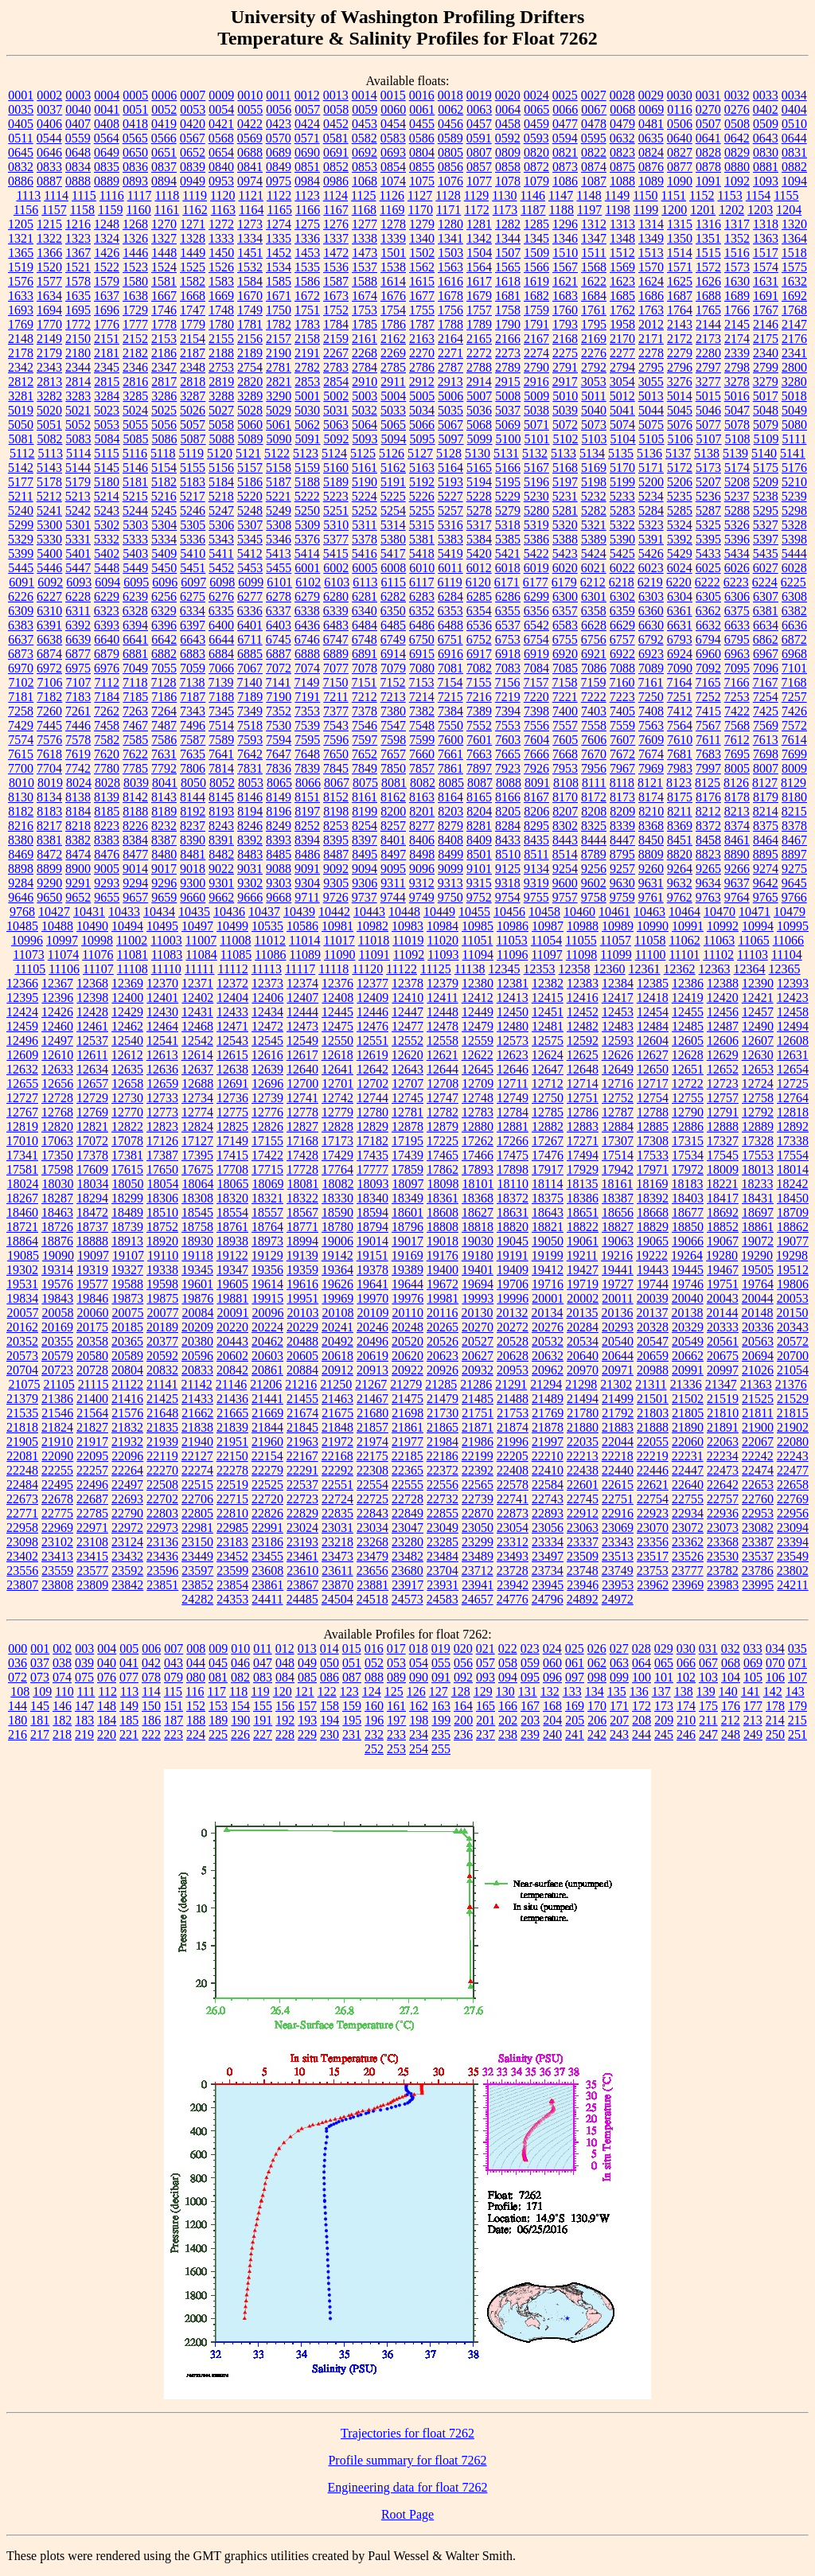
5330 (49, 539)
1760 (565, 310)
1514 (679, 252)
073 (39, 1677)
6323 (106, 611)
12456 (723, 1012)
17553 (758, 1155)
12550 (337, 1040)
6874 (49, 654)
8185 (106, 811)
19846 (92, 1298)
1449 (192, 252)
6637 (20, 639)
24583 (442, 1599)
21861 (407, 1427)
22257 (92, 1470)
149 (128, 1706)
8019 (50, 782)
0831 (794, 152)
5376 (307, 539)
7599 (422, 739)
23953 (618, 1585)
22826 (267, 1513)
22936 (723, 1513)
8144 (192, 797)
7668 (565, 754)
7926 (536, 768)
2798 (737, 367)
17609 (92, 1169)
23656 (372, 1570)
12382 (547, 983)
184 (106, 1720)
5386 (536, 539)
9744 (393, 897)
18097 (408, 1184)
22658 (793, 1484)
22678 (57, 1499)
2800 (794, 367)
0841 (250, 166)
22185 (407, 1456)
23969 (688, 1585)
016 (374, 1648)
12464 (162, 1026)
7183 (78, 696)
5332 (106, 539)
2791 (565, 367)
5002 (336, 396)
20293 (618, 1327)
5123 (305, 453)
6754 (536, 639)
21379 (22, 1398)
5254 (393, 510)
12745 (407, 1098)
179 (797, 1706)
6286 (508, 596)
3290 (278, 396)
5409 (164, 553)
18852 (723, 1226)
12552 (407, 1040)
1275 (307, 224)
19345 (197, 1269)
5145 (106, 467)
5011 (593, 396)
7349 (250, 711)
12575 (547, 1040)
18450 (793, 1198)
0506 (679, 124)
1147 (560, 195)
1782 (278, 324)
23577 (92, 1570)
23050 (477, 1527)
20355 (57, 1341)
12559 (477, 1040)
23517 (653, 1556)
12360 (610, 969)
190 (240, 1720)
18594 (372, 1212)
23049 (442, 1527)
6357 (565, 611)
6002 (336, 568)
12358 (575, 969)
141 (750, 1691)
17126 (162, 1141)
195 (351, 1720)
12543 (232, 1040)
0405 (20, 124)
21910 (57, 1441)
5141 (792, 453)
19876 (197, 1298)
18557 (267, 1212)
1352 (737, 238)
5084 (107, 439)
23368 (723, 1542)
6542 (536, 625)
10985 (477, 926)
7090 (679, 668)
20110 (407, 1312)
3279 (765, 381)
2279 (679, 353)
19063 (618, 1241)
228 (284, 1734)
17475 (512, 1155)
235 (440, 1734)
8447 (622, 840)
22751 (618, 1499)
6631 (679, 625)
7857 (422, 768)
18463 (57, 1212)
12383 (583, 983)
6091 (21, 582)
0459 (536, 124)
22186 (442, 1456)
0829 (737, 152)
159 (351, 1706)
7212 (364, 696)
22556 (442, 1484)
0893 (135, 181)
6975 (78, 668)
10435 (194, 911)
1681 (508, 295)
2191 (307, 353)
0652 (192, 152)
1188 (561, 209)
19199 (547, 1255)
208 (641, 1720)
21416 (127, 1398)
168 (552, 1706)
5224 (364, 496)
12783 (477, 1112)
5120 (219, 453)
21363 (756, 1384)
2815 (106, 381)
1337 (336, 238)
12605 (688, 1040)
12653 (758, 1069)
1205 (20, 224)
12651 (688, 1069)
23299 (477, 1542)
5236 (708, 496)
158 (329, 1706)
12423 (793, 997)
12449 (477, 1012)
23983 (723, 1585)
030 (686, 1648)
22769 (793, 1499)
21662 (197, 1413)
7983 (679, 768)
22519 (232, 1484)
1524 (164, 267)
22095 (92, 1456)
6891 (364, 654)
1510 (565, 252)
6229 (106, 596)
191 (262, 1720)
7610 (679, 739)
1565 (508, 267)
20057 (23, 1312)
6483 (336, 625)
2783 (336, 367)
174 (686, 1706)
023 (530, 1648)
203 (530, 1720)
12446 (372, 1012)
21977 (407, 1441)
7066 (221, 668)
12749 (512, 1098)
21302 (616, 1384)
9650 (49, 897)
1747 (192, 310)
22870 (477, 1513)
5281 (565, 510)
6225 (793, 582)
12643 (407, 1069)
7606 (593, 739)
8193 (221, 811)
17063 (57, 1141)
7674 (651, 754)
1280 (450, 224)
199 (440, 1720)
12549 (302, 1040)
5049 (794, 410)
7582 (106, 739)
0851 (307, 166)
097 (574, 1677)
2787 (450, 367)
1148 (588, 195)
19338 (162, 1269)
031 (708, 1648)
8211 (679, 811)
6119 (449, 582)
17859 (407, 1169)
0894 (164, 181)
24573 (407, 1599)
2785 (393, 367)
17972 (688, 1169)
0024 (536, 95)
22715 (232, 1499)
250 (775, 1734)
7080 (422, 668)
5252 (364, 510)
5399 (20, 553)
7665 (508, 754)
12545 (267, 1040)
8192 (192, 811)
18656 (618, 1212)
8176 (708, 797)
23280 (407, 1542)
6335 (221, 611)
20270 (477, 1327)
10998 (97, 940)
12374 (302, 983)
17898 (512, 1169)
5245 (164, 510)
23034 (372, 1527)
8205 (508, 811)
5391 (651, 539)
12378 (407, 983)
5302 (106, 525)
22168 (337, 1456)
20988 (653, 1370)
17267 (547, 1141)
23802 (793, 1570)
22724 (337, 1499)
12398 (92, 997)
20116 (442, 1312)
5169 (593, 467)
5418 (422, 553)
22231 (688, 1456)
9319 (536, 883)
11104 (786, 954)
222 (151, 1734)
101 (663, 1677)
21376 (791, 1384)
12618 (337, 1055)
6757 (622, 639)
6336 (250, 611)
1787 (422, 324)
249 (752, 1734)
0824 (651, 152)
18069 (268, 1184)
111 (86, 1691)
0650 (135, 152)
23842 (127, 1585)
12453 (618, 1012)
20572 (793, 1341)
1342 (479, 238)
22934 (688, 1513)
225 (218, 1734)
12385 (653, 983)
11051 (477, 940)
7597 (364, 739)
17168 (302, 1141)
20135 (582, 1312)
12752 (618, 1098)
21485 (477, 1398)
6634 (765, 625)
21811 (757, 1413)
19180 (477, 1255)
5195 (508, 482)
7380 (393, 711)
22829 (302, 1513)
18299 (127, 1198)
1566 (536, 267)
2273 (508, 353)
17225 (442, 1141)
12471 (232, 1026)
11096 (512, 954)
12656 (57, 1083)
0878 (708, 166)
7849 (364, 768)
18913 (127, 1241)
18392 (653, 1198)
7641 (221, 754)
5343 (221, 539)
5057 (192, 424)
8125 (707, 782)
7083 (508, 668)
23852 (197, 1585)
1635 (78, 295)
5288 (737, 510)
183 (84, 1720)
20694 (758, 1355)
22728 (407, 1499)
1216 (78, 224)
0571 (307, 138)
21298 (581, 1384)
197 (396, 1720)
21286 (476, 1384)
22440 (618, 1470)
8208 (593, 811)
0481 (651, 124)
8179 (765, 797)
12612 (127, 1055)
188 (195, 1720)
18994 (302, 1241)
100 (641, 1677)
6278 (278, 596)
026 (596, 1648)
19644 (407, 1284)
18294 (92, 1198)
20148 (757, 1312)
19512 (793, 1269)
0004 (106, 95)
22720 (267, 1499)
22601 (583, 1484)
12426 (57, 1012)
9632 (679, 883)
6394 (135, 625)
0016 (422, 95)
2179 (49, 353)
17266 (512, 1141)
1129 (476, 195)
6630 (651, 625)
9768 (22, 911)
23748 (583, 1570)
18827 (618, 1226)
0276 (737, 109)
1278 (393, 224)
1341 (450, 238)
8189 (164, 811)
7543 (336, 725)
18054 (163, 1184)
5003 (364, 396)
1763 (651, 310)
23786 (758, 1570)
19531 (22, 1284)
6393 (106, 625)
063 (619, 1663)
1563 (450, 267)
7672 (622, 754)
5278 (479, 510)
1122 (279, 195)
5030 (307, 410)
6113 (365, 582)
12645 (477, 1069)
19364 (337, 1269)
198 (418, 1720)
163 (440, 1706)
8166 (508, 797)
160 (374, 1706)
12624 (547, 1055)
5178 (49, 482)
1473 (364, 252)
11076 (97, 954)
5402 (106, 553)
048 (284, 1663)
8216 (20, 825)
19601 (197, 1284)
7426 (794, 711)
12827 (302, 1126)
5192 (422, 482)
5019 (20, 410)
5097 (451, 439)
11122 (401, 969)
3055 (651, 381)
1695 (78, 310)
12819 (22, 1126)
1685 (622, 295)
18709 (793, 1212)
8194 (250, 811)
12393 (793, 983)
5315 (422, 525)
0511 (20, 138)
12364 (750, 969)
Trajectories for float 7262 (407, 2433)
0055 (250, 109)
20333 (723, 1327)
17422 (267, 1155)
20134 (547, 1312)
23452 (232, 1556)
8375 (765, 825)
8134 (49, 797)
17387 (162, 1155)
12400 (127, 997)
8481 (192, 854)
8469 (20, 854)
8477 (135, 854)
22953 (758, 1513)
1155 (786, 195)
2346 (135, 367)
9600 (565, 883)
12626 (618, 1055)
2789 (508, 367)
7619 (78, 754)
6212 (593, 582)
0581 (336, 138)
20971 (618, 1370)
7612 (737, 739)
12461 (92, 1026)
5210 (794, 482)
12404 (232, 997)
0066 (565, 109)
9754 (508, 897)
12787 (618, 1112)
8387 (164, 840)
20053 (793, 1298)
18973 (267, 1241)
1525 (192, 267)
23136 (162, 1542)
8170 (565, 797)
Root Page (407, 2514)
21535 (22, 1413)
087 (351, 1677)
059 (530, 1663)
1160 (138, 209)
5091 (308, 439)
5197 (565, 482)
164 (463, 1706)
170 (596, 1706)
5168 (565, 467)
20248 (407, 1327)
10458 (544, 911)
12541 (162, 1040)
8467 (794, 840)
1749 (250, 310)
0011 (278, 95)
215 (797, 1720)
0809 (508, 152)
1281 (479, 224)
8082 (422, 782)
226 (240, 1734)
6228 (78, 596)
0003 (78, 95)
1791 (536, 324)
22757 (723, 1499)
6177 (535, 582)
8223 (106, 825)
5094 (394, 439)
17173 (337, 1141)
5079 (765, 424)
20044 (758, 1298)
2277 (622, 353)
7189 (250, 696)
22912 (583, 1513)
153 (218, 1706)
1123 (306, 195)
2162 (393, 338)
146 (62, 1706)
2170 (622, 338)
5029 (278, 410)
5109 (766, 439)
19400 (442, 1269)
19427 (583, 1269)
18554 (232, 1212)
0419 (164, 124)
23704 (442, 1570)
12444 (302, 1012)
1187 (533, 209)
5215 (135, 496)
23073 (723, 1527)
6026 (737, 568)
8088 (508, 782)
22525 (267, 1484)
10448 (404, 911)
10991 (688, 926)
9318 (508, 883)
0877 (679, 166)
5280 (536, 510)
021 (485, 1648)
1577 (49, 281)
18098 (443, 1184)
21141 (161, 1384)
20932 (477, 1370)
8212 (708, 811)
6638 (49, 639)
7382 (422, 711)
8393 (278, 840)
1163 (223, 209)
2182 (135, 353)
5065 (393, 424)
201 (485, 1720)
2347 (164, 367)
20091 (233, 1312)
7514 (221, 725)
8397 (364, 840)
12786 (583, 1112)
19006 (337, 1241)
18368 (477, 1198)
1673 (336, 295)
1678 (450, 295)
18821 (547, 1226)
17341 (22, 1155)
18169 (652, 1184)
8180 (794, 797)
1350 (679, 238)
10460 (579, 911)
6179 (564, 582)
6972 (49, 668)
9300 (192, 883)
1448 (164, 252)
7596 (336, 739)
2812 (20, 381)
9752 (479, 897)
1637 (106, 295)
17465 (442, 1155)
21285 (441, 1384)
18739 (127, 1226)
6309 (20, 611)
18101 (478, 1184)
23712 (477, 1570)
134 (594, 1691)
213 (752, 1720)
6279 (307, 596)
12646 (512, 1069)
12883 (583, 1126)
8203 (450, 811)
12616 (267, 1055)
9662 (221, 897)
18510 (162, 1212)
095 (530, 1677)
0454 (393, 124)
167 (530, 1706)
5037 (508, 410)
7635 (192, 754)
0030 (679, 95)
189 (218, 1720)
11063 (719, 940)
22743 (547, 1499)
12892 (793, 1126)
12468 (197, 1026)
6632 (708, 625)
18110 (512, 1184)
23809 (92, 1585)
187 (173, 1720)
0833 (49, 166)
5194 (479, 482)
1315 (679, 224)
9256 (593, 868)
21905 (22, 1441)
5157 (250, 467)
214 (775, 1720)
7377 (336, 711)
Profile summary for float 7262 (407, 2460)
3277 (708, 381)
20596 (197, 1355)
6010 (422, 568)
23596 (162, 1570)
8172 (593, 797)
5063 (336, 424)
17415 (232, 1155)
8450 (651, 840)
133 (572, 1691)
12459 (22, 1026)
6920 (565, 654)
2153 (164, 338)
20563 (758, 1341)
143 (795, 1691)
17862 (442, 1169)
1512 (622, 252)
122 (327, 1691)
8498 (422, 854)
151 (173, 1706)
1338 (364, 238)
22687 (92, 1499)
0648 (78, 152)
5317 (479, 525)
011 (262, 1648)
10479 (789, 911)
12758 (758, 1098)
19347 (232, 1269)
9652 (78, 897)
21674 (302, 1413)
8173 (622, 797)
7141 (278, 682)
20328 (653, 1327)
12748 (477, 1098)
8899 (49, 868)
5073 (593, 424)
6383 (20, 625)
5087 (193, 439)
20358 (92, 1341)
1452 (278, 252)
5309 (307, 525)
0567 (192, 138)
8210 (651, 811)
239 (530, 1734)
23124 (127, 1542)
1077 (479, 181)
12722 (688, 1083)
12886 (688, 1126)
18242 (792, 1184)
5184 (221, 482)
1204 (788, 209)
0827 (679, 152)
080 (195, 1677)
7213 (393, 696)
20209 (197, 1327)
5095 (422, 439)
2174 (737, 338)
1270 (164, 224)
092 (463, 1677)
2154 (192, 338)
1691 (765, 295)
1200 (674, 209)
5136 (649, 453)
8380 (20, 840)
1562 (422, 267)
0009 (221, 95)
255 (440, 1749)
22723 (302, 1499)
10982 (372, 926)
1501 (393, 252)
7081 (450, 668)
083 (262, 1677)
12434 (267, 1012)
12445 (337, 1012)
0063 (479, 109)
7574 (20, 739)
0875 (622, 166)
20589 (127, 1355)
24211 (792, 1585)
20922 (407, 1370)
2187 (192, 353)
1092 (737, 181)
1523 (135, 267)
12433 (232, 1012)
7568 (737, 725)
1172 (476, 209)
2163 (422, 338)
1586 (307, 281)
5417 (393, 553)
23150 (197, 1542)
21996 (512, 1441)
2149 (49, 338)
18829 (653, 1226)
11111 (200, 969)
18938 (232, 1241)
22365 (407, 1470)
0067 (593, 109)
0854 (393, 166)
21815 (793, 1413)
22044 (618, 1441)
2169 (593, 338)
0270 (708, 109)
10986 (512, 926)
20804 (127, 1370)
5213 (78, 496)
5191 (393, 482)
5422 (536, 553)
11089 (305, 954)
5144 (78, 467)
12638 (232, 1069)
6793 (679, 639)
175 (708, 1706)
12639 (267, 1069)
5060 (250, 424)
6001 (307, 568)
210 (686, 1720)
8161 (364, 797)
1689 (737, 295)
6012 (479, 568)
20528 (512, 1341)
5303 (135, 525)
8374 (737, 825)
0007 (192, 95)
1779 (192, 324)
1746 (164, 310)
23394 (793, 1542)
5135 (621, 453)
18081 (303, 1184)
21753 (512, 1413)
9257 (622, 868)
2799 (765, 367)
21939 (162, 1441)
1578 (78, 281)
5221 (278, 496)
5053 (106, 424)
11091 (373, 954)
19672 (442, 1284)
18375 (547, 1198)
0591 (479, 138)
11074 (63, 954)
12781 (407, 1112)
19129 (267, 1255)
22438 (583, 1470)
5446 (49, 568)
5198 (593, 482)
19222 (652, 1255)
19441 (618, 1269)
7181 (20, 696)
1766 (737, 310)
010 (240, 1648)
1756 (450, 310)
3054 (622, 381)
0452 (336, 124)
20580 (92, 1355)
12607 (758, 1040)
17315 (688, 1141)
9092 (336, 868)
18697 (758, 1212)
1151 (673, 195)
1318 (765, 224)
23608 (267, 1570)
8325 (593, 825)
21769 (547, 1413)
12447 (407, 1012)
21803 (653, 1413)
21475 (407, 1398)
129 (483, 1691)
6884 (221, 654)
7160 (621, 682)
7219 (508, 696)
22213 (583, 1456)
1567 (565, 267)
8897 (794, 854)
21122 (127, 1384)
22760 (758, 1499)
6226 (20, 596)
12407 (302, 997)
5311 (364, 525)
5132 (535, 453)
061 (574, 1663)
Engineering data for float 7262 (408, 2487)
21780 (583, 1413)
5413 (278, 553)
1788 (450, 324)
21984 (442, 1441)
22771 (22, 1513)
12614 (197, 1055)
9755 (536, 897)
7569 (765, 725)
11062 (684, 940)
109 (42, 1691)
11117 (300, 969)
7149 (306, 682)
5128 (449, 453)
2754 (250, 367)
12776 (267, 1112)
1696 (106, 310)
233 (396, 1734)
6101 (279, 582)
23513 (618, 1556)
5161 (364, 467)
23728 (512, 1570)
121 (304, 1691)
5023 (106, 410)
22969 (57, 1527)
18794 (372, 1226)
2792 (593, 367)
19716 (547, 1284)
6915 (422, 654)
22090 (57, 1456)
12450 (512, 1012)
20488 (302, 1341)
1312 (593, 224)
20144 (722, 1312)
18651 (583, 1212)
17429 (337, 1155)
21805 (688, 1413)
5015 (708, 396)
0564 (106, 138)
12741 (302, 1098)
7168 (793, 682)
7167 (765, 682)
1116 (111, 195)
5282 (593, 510)
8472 (49, 854)
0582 (364, 138)
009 (218, 1648)
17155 (267, 1141)
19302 (22, 1269)
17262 (477, 1141)
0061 (422, 109)
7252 (708, 696)
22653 (758, 1484)
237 (485, 1734)
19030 (477, 1241)
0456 (450, 124)
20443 (232, 1341)
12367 (57, 983)
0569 (250, 138)
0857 (479, 166)
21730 (442, 1413)
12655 (22, 1083)
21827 (92, 1427)
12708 (442, 1083)
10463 (649, 911)
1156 (26, 209)
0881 (765, 166)
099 (619, 1677)
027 (619, 1648)
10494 (127, 926)
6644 (221, 639)
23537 (758, 1556)
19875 (162, 1298)
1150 (645, 195)
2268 (364, 353)
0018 (450, 95)
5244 (135, 510)
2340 (765, 353)
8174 (651, 797)
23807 (22, 1585)
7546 (364, 725)
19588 (127, 1284)
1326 (135, 238)
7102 (21, 682)
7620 (106, 754)
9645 (794, 883)
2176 (794, 338)
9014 (135, 868)
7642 (250, 754)
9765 (765, 897)
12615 (232, 1055)
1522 (106, 267)
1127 (420, 195)
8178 (737, 797)
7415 (708, 711)
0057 (307, 109)
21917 (92, 1441)
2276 (593, 353)
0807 (479, 152)
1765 (708, 310)
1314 (651, 224)
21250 (336, 1384)
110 (64, 1691)
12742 (337, 1098)
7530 (278, 725)
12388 (723, 983)
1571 (679, 267)
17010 (22, 1141)
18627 (477, 1212)
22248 (22, 1470)
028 (641, 1648)
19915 (267, 1298)
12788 (653, 1112)
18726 (57, 1226)
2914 (479, 381)
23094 (793, 1527)
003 (84, 1648)
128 (460, 1691)
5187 (278, 482)
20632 (547, 1355)
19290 (757, 1255)
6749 (393, 639)
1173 (505, 209)
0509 (765, 124)
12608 (793, 1040)
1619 (536, 281)
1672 (307, 295)
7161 (650, 682)
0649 (106, 152)
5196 (536, 482)
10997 (62, 940)
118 (238, 1691)
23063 (583, 1527)
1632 (794, 281)
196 (374, 1720)
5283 (622, 510)
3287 (192, 396)
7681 (679, 754)
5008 (508, 396)
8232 (164, 825)
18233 (757, 1184)
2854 (336, 381)
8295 (536, 825)
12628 (688, 1055)
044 (195, 1663)
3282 (49, 396)
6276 (221, 596)
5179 (78, 482)
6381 (765, 611)
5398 (794, 539)
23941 (477, 1585)
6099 (250, 582)
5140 (764, 453)
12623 (512, 1055)
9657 (135, 897)
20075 (128, 1312)
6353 (450, 611)
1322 (49, 238)
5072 (565, 424)
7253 (737, 696)
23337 (583, 1542)
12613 (162, 1055)
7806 (192, 768)
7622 (135, 754)
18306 (162, 1198)
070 (775, 1663)
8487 (336, 854)
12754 (653, 1098)
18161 (617, 1184)
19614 (267, 1284)
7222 (593, 696)
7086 (593, 668)
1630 (737, 281)
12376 (337, 983)
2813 (49, 381)
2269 (393, 353)
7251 (679, 696)
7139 (220, 682)
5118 (162, 453)
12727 (22, 1098)
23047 (407, 1527)
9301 (221, 883)
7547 (393, 725)
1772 (78, 324)
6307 (765, 596)
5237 (737, 496)
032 (730, 1648)
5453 (250, 568)
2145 (737, 324)
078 (151, 1677)
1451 (250, 252)
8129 (793, 782)
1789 (479, 324)
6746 (307, 639)
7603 (508, 739)
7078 (364, 668)
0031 (708, 95)
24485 (302, 1599)
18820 (512, 1226)
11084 (200, 954)
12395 (22, 997)
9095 (393, 868)
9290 (49, 883)
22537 (302, 1484)
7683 (708, 754)
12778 (302, 1112)
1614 (393, 281)
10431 (89, 911)
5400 (49, 553)
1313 (622, 224)
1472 (336, 252)
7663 (479, 754)
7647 (278, 754)
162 (418, 1706)
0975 (278, 181)
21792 (618, 1413)
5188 (307, 482)
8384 (135, 840)
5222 (307, 496)
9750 (450, 897)
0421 (221, 124)
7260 (49, 711)
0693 (393, 152)
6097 (193, 582)
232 (374, 1734)
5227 (450, 496)
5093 (365, 439)
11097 (546, 954)
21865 (442, 1427)
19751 (723, 1284)
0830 (765, 152)
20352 (22, 1341)
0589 (450, 138)
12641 (337, 1069)
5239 (794, 496)
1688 (708, 295)
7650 (336, 754)
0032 (737, 95)
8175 (679, 797)
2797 (708, 367)
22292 (337, 1470)
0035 (20, 109)
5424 (593, 553)
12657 (92, 1083)
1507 (508, 252)
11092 (408, 954)
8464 (765, 840)
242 (596, 1734)
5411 (221, 553)
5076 (679, 424)
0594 (565, 138)
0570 (278, 138)
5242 (78, 510)
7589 (221, 739)
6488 (450, 625)
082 (240, 1677)
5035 (450, 410)
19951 (302, 1298)
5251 (336, 510)
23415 (92, 1556)
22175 (372, 1456)
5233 (622, 496)
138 (683, 1691)
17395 (197, 1155)
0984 (307, 181)
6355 (508, 611)
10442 (334, 911)
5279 (508, 510)
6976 (106, 668)
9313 (450, 883)
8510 (508, 854)
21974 (372, 1441)
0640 (679, 138)
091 (440, 1677)
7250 (651, 696)
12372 (232, 983)
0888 (78, 181)
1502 (422, 252)
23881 (372, 1585)
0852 (336, 166)
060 (552, 1663)
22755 (688, 1499)
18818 (477, 1226)
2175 (765, 338)
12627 (653, 1055)
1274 (278, 224)
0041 (106, 109)
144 (17, 1706)
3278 (737, 381)
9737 (364, 897)
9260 (651, 868)
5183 (192, 482)
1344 (508, 238)
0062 (450, 109)
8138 (78, 797)
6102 (308, 582)
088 (374, 1677)
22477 (793, 1470)
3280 (794, 381)
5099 (480, 439)
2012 (651, 324)
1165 (279, 209)
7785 (135, 768)
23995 (758, 1585)
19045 (512, 1241)
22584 (547, 1484)
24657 (477, 1599)
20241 (337, 1327)
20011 (617, 1298)
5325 (708, 525)
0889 (106, 181)
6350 (393, 611)
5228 (479, 496)
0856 (450, 166)
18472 (92, 1212)
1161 (166, 209)
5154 (164, 467)
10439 (299, 911)
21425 (162, 1398)
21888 (653, 1427)
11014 (304, 940)
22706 (197, 1499)
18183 (687, 1184)
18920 (162, 1241)
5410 (192, 553)
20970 (583, 1370)
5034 (422, 410)
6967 (765, 654)
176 (730, 1706)
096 (552, 1677)
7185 (135, 696)
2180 (78, 353)
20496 (372, 1341)
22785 (92, 1513)
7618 (49, 754)
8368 (651, 825)
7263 (135, 711)
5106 (680, 439)
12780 (372, 1112)
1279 (422, 224)
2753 (221, 367)
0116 (679, 109)
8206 (536, 811)
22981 (197, 1527)
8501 (479, 854)
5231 (565, 496)
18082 (338, 1184)
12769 (92, 1112)
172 (641, 1706)
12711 (512, 1083)
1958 (622, 324)
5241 (49, 510)
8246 (250, 825)
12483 (618, 1026)
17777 (372, 1169)
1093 (765, 181)
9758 (593, 897)
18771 (302, 1226)
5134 (592, 453)
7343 (192, 711)
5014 (679, 396)
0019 (479, 95)
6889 (336, 654)
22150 (232, 1456)
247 (708, 1734)
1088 (622, 181)
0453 (364, 124)
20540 (618, 1341)
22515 (197, 1484)
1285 (536, 224)
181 (39, 1720)
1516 (737, 252)
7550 (450, 725)
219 (84, 1734)
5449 (135, 568)
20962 (547, 1370)
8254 (364, 825)
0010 (250, 95)
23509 (583, 1556)
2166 (508, 338)
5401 (78, 553)
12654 (793, 1069)
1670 (250, 295)
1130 (504, 195)
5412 (250, 553)
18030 (58, 1184)
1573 (737, 267)
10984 (442, 926)
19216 (617, 1255)
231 (351, 1734)
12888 (723, 1126)
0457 (479, 124)
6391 (49, 625)
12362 (680, 969)
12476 (372, 1026)
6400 (221, 625)
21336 (686, 1384)
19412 (547, 1269)
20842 (232, 1370)
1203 (760, 209)
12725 (793, 1083)
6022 (622, 568)
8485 (278, 854)
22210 (547, 1456)
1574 (765, 267)
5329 (20, 539)
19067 (723, 1241)
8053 (250, 782)
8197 (307, 811)
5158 (278, 467)
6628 (593, 625)
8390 (192, 840)
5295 (765, 510)
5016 (737, 396)
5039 (565, 410)
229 (307, 1734)
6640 (106, 639)
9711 (306, 897)
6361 (679, 611)
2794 (622, 367)
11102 (718, 954)
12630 (758, 1055)
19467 (723, 1269)
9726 (336, 897)
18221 (722, 1184)
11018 (373, 940)
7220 (536, 696)
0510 (794, 124)
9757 (565, 897)
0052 (164, 109)
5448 (106, 568)
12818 (793, 1112)
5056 (164, 424)
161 (396, 1706)
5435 (765, 553)
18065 (233, 1184)
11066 (788, 940)
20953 (512, 1370)
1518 (794, 252)
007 (173, 1648)
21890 (688, 1427)
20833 (197, 1370)
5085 (136, 439)
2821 (278, 381)
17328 (758, 1141)
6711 (249, 639)
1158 (82, 209)
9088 (278, 868)
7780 (106, 768)
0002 (49, 95)
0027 (593, 95)
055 (440, 1663)
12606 (723, 1040)
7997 (708, 768)
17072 (92, 1141)
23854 (232, 1585)
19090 (58, 1255)
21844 (267, 1427)
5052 (78, 424)
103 (708, 1677)
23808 (57, 1585)
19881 (232, 1298)
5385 (508, 539)
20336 (758, 1327)
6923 (651, 654)
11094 (477, 954)
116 (194, 1691)
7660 (422, 754)
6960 (708, 654)
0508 (737, 124)
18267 (22, 1198)
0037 (49, 109)
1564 (479, 267)
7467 (135, 725)
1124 (335, 195)
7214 (422, 696)
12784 (512, 1112)
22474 (758, 1470)
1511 (593, 252)
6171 (507, 582)
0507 (708, 124)
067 (708, 1663)
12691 (232, 1083)
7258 (20, 711)
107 (797, 1677)
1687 (679, 295)
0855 (422, 166)
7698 (765, 754)
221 (128, 1734)
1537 (364, 267)
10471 (754, 911)
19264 (687, 1255)
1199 (646, 209)
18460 (22, 1212)
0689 (278, 152)
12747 (442, 1098)
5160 (336, 467)
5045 (679, 410)
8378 (794, 825)
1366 (49, 252)
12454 (653, 1012)
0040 (78, 109)
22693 (127, 1499)
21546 (57, 1413)
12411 (442, 997)
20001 (547, 1298)
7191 (307, 696)
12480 (512, 1026)
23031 (337, 1527)
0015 (393, 95)
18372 (512, 1198)
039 (84, 1663)
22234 (723, 1456)
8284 (508, 825)
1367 (78, 252)
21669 (267, 1413)
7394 (508, 711)
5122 (277, 453)
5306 (221, 525)
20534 (583, 1341)
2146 (765, 324)
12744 (372, 1098)
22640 (688, 1484)
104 (730, 1677)
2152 (135, 338)
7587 (192, 739)
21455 (302, 1398)
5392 (679, 539)
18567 (302, 1212)
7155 (478, 682)
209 (663, 1720)
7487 (164, 725)
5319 (536, 525)
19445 (688, 1269)
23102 (57, 1542)
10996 (27, 940)
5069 (508, 424)
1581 (164, 281)
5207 (708, 482)
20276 (547, 1327)
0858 (508, 166)
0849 (278, 166)
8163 (422, 797)
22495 (57, 1484)
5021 (78, 410)
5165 (479, 467)
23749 (618, 1570)
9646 (20, 897)
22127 (197, 1456)
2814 (78, 381)
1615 (422, 281)
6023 (651, 568)
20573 (22, 1355)
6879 (106, 654)
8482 (221, 854)
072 (17, 1677)
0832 (20, 166)
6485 (393, 625)
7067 (250, 668)
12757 (723, 1098)
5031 (336, 410)
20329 (688, 1327)
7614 (794, 739)
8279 (450, 825)
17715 (267, 1169)
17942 (618, 1169)
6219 (650, 582)
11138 (469, 969)
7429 (20, 725)
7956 (593, 768)
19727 (618, 1284)
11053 (511, 940)
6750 (422, 639)
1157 (53, 209)
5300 (49, 525)
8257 (393, 825)
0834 (78, 166)
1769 (20, 324)
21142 (196, 1384)
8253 (336, 825)
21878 (547, 1427)
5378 (364, 539)
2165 (479, 338)
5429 (679, 553)
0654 (221, 152)
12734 (197, 1098)
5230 (536, 496)
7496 (192, 725)
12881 (512, 1126)
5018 (794, 396)
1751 (307, 310)
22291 (302, 1470)
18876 (57, 1241)
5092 (336, 439)
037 (39, 1663)
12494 (793, 1026)
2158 (307, 338)
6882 (164, 654)
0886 (20, 181)
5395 (708, 539)
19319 (92, 1269)
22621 (653, 1484)
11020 (442, 940)
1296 (565, 224)
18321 (267, 1198)
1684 (593, 295)
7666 (536, 754)
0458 (508, 124)
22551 (337, 1484)
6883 (192, 654)
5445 (20, 568)
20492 (337, 1341)
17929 (583, 1169)
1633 (20, 295)
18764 (267, 1226)
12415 (547, 997)
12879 (442, 1126)
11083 (166, 954)
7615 (20, 754)
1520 (49, 267)
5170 (622, 467)
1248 (106, 224)
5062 (307, 424)
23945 (547, 1585)
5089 (250, 439)
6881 (135, 654)
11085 (236, 954)
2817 (164, 381)
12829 (372, 1126)
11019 (407, 940)
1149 (617, 195)
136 (639, 1691)
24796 (547, 1599)
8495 (364, 854)
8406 (422, 840)
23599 (232, 1570)
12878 (407, 1126)
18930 (197, 1241)
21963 (302, 1441)
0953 (221, 181)
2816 (135, 381)
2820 (250, 381)
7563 (651, 725)
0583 (393, 138)
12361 (645, 969)
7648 (307, 754)
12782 (442, 1112)
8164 (450, 797)
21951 (232, 1441)
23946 (583, 1585)
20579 (57, 1355)
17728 (302, 1169)
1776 (106, 324)
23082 (758, 1527)
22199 (477, 1456)
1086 (565, 181)
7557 (565, 725)
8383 (106, 840)
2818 (192, 381)
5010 (565, 396)
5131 (506, 453)
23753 (653, 1570)
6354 (479, 611)
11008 (235, 940)
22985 (232, 1527)
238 (507, 1734)
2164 (450, 338)
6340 (364, 611)
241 (574, 1734)
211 (708, 1720)
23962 (653, 1585)
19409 (512, 1269)
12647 (547, 1069)
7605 (565, 739)
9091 (307, 868)
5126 (391, 453)
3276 (679, 381)
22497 (127, 1484)
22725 (372, 1499)
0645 (20, 152)
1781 (250, 324)
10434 (159, 911)
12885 (653, 1126)
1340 (422, 238)
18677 (688, 1212)
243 (619, 1734)
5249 (278, 510)
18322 (302, 1198)
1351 (708, 238)
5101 (537, 439)
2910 (364, 381)
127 (438, 1691)
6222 (707, 582)
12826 (267, 1126)
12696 (267, 1083)
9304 (307, 883)
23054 (512, 1527)
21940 (197, 1441)
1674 (364, 295)
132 (550, 1691)
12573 (512, 1040)
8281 (479, 825)
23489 (477, 1556)
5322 (622, 525)
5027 (221, 410)
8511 (536, 854)
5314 (393, 525)
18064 (198, 1184)
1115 (84, 195)
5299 (20, 525)
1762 (622, 310)
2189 (250, 353)
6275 (192, 596)
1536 (336, 267)
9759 (622, 897)
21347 (721, 1384)
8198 (336, 811)
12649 (618, 1069)
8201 (422, 811)
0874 (593, 166)
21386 (57, 1398)
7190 (278, 696)
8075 (365, 782)
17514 (618, 1155)
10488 (57, 926)
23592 (127, 1570)
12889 (758, 1126)
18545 (197, 1212)
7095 (737, 668)
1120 (222, 195)
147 (84, 1706)
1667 (164, 295)
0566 (164, 138)
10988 (583, 926)
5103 (594, 439)
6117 (421, 582)
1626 (708, 281)
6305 (708, 596)
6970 (20, 668)
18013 (758, 1169)
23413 (57, 1556)
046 (240, 1663)
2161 (364, 338)
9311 (392, 883)
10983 (407, 926)
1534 (278, 267)
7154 (449, 682)
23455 (267, 1556)
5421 (508, 553)
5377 (336, 539)
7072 (278, 668)
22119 (161, 1456)
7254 (765, 696)
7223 (622, 696)
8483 (250, 854)
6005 (364, 568)
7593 (250, 739)
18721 (22, 1226)
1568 (593, 267)
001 (39, 1648)
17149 (232, 1141)
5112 (22, 453)
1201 (703, 209)
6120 (478, 582)
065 (663, 1663)
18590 (337, 1212)
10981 (337, 926)
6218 (621, 582)
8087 (480, 782)
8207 (565, 811)
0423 (278, 124)
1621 (565, 281)
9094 (364, 868)
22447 (688, 1470)
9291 (78, 883)
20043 (723, 1298)
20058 (58, 1312)
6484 (364, 625)
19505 (758, 1269)
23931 (442, 1585)
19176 (442, 1255)
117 (217, 1691)
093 (485, 1677)
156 (284, 1706)
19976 (407, 1298)
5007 (479, 396)
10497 (197, 926)
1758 (508, 310)
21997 (547, 1441)
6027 (765, 568)
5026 (192, 410)
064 (641, 1663)
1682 (536, 295)
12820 (57, 1126)
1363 (765, 238)
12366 (22, 983)
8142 (135, 797)
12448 (442, 1012)
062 (596, 1663)
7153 (421, 682)
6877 (78, 654)
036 (17, 1663)
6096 (164, 582)
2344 (78, 367)
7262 (106, 711)
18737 (92, 1226)
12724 (758, 1083)
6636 (794, 625)
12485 (688, 1026)
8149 (278, 797)
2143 (679, 324)
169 (574, 1706)
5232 (593, 496)
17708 (232, 1169)
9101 (479, 868)
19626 (337, 1284)
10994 (758, 926)
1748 (221, 310)
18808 (442, 1226)
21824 (57, 1427)
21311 (650, 1384)
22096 (127, 1456)
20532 (547, 1341)
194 (329, 1720)
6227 (49, 596)
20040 (688, 1298)
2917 (565, 381)
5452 (221, 568)
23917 (407, 1585)
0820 (536, 152)
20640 (583, 1355)
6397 (192, 625)
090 (418, 1677)
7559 (622, 725)
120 (282, 1691)
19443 (653, 1269)
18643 (547, 1212)
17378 (92, 1155)
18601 (407, 1212)
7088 (622, 668)
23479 (372, 1556)
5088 (222, 439)
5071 (536, 424)
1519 (20, 267)
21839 (232, 1427)
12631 (793, 1055)
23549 (793, 1556)
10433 (124, 911)
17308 (653, 1141)
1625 (679, 281)
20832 (162, 1370)
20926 (442, 1370)
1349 (651, 238)
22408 (512, 1470)
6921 (593, 654)
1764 (679, 310)
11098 (581, 954)
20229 (302, 1327)
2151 (106, 338)
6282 (393, 596)
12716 (618, 1083)
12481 (547, 1026)
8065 (279, 782)
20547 (653, 1341)
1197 (589, 209)
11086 (270, 954)
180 (17, 1720)
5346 (278, 539)
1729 (135, 310)
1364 (794, 238)
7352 (278, 711)
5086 (164, 439)
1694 (49, 310)
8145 (221, 797)
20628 (512, 1355)
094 (507, 1677)
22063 (723, 1441)
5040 (593, 410)
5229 (508, 496)
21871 (477, 1427)
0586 (422, 138)
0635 (651, 138)
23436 (162, 1556)
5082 (50, 439)
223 (173, 1734)
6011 (450, 568)
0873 (565, 166)
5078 (737, 424)
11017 (338, 940)
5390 (622, 539)
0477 (565, 124)
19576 (57, 1284)
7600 (450, 739)
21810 (723, 1413)
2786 (422, 367)
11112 (232, 969)
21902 (793, 1427)
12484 (653, 1026)
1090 (679, 181)
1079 (536, 181)
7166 (736, 682)
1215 (49, 224)
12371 (197, 983)
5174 (737, 467)
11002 (131, 940)
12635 (127, 1069)
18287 (57, 1198)
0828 (708, 152)
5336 (192, 539)
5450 (164, 568)
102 (686, 1677)
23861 (267, 1585)
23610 (302, 1570)
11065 (753, 940)
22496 (92, 1484)
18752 (162, 1226)
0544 (49, 138)
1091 (708, 181)
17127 (197, 1141)
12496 (22, 1040)
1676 (393, 295)
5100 (508, 439)
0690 (307, 152)
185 (128, 1720)
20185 (127, 1327)
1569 (622, 267)
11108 (132, 969)
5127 (420, 453)
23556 (22, 1570)
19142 (337, 1255)
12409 (372, 997)
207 (619, 1720)
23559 (57, 1570)
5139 (735, 453)
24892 (583, 1599)
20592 (162, 1355)
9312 (422, 883)
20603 (267, 1355)
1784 (336, 324)
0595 (593, 138)
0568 (221, 138)
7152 (392, 682)
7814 (221, 768)
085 (307, 1677)
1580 (135, 281)
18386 (583, 1198)
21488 (512, 1398)
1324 (106, 238)
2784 (364, 367)
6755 (565, 639)
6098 (222, 582)
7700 (20, 768)
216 (17, 1734)
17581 (22, 1169)
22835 (337, 1513)
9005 (106, 868)
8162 (393, 797)
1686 (651, 295)
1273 (250, 224)
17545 (723, 1155)
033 (752, 1648)
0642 (737, 138)
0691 (336, 152)
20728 (92, 1370)
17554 (793, 1155)
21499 (618, 1398)
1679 (479, 295)
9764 (737, 897)
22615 (618, 1484)
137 (661, 1691)
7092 (708, 668)
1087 (593, 181)
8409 (479, 840)
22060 (688, 1441)
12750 (547, 1098)
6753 (508, 639)
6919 (536, 654)
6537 (508, 625)
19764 (758, 1284)
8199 (364, 811)
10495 (162, 926)
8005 (737, 768)
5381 (422, 539)
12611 (91, 1055)
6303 (651, 596)
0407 (78, 124)
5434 (737, 553)
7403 (593, 711)
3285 (135, 396)
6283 (422, 596)
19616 (302, 1284)
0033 (765, 95)
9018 (192, 868)
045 (218, 1663)
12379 (442, 983)
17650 (162, 1169)
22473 (723, 1470)
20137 (652, 1312)
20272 (512, 1327)
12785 (547, 1112)
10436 (229, 911)
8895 (765, 854)
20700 (793, 1355)
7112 (107, 682)
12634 (92, 1069)
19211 (582, 1255)
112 (107, 1691)
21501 (653, 1398)
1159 (110, 209)
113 (129, 1691)
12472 (267, 1026)
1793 (565, 324)
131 (527, 1691)
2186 (164, 353)
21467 (372, 1398)
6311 (77, 611)
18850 (688, 1226)
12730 (127, 1098)
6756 (593, 639)
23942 (512, 1585)
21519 (723, 1398)
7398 (536, 711)
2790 (536, 367)
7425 (765, 711)
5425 (622, 553)
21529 (793, 1398)
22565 (477, 1484)
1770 (49, 324)
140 (728, 1691)
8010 (21, 782)
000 (17, 1648)
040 (106, 1663)
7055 (164, 668)
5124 (334, 453)
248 (730, 1734)
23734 (547, 1570)
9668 (278, 897)
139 (706, 1691)
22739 (477, 1499)
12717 (653, 1083)
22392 (477, 1470)
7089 (651, 668)
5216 (164, 496)
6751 (450, 639)
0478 (593, 124)
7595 (307, 739)
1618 (508, 281)
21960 (267, 1441)
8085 (451, 782)
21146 (231, 1384)
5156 (221, 467)
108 (19, 1691)
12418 (653, 997)
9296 (164, 883)
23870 (337, 1585)
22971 (92, 1527)
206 (596, 1720)
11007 (200, 940)
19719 (583, 1284)
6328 (135, 611)
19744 (653, 1284)
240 (552, 1734)
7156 (507, 682)
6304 (679, 596)
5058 (221, 424)
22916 (618, 1513)
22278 (232, 1470)
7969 (651, 768)
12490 (758, 1026)
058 (507, 1663)
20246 (372, 1327)
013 (307, 1648)
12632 (22, 1069)
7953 (565, 768)
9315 (479, 883)
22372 (442, 1470)
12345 (505, 969)
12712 (547, 1083)
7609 (651, 739)
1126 (392, 195)
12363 (715, 969)
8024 (79, 782)
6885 (250, 654)
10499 (232, 926)
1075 (422, 181)
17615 (127, 1169)
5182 (164, 482)
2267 (336, 353)
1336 (307, 238)
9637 (737, 883)
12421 (758, 997)
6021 (593, 568)
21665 (232, 1413)
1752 (336, 310)
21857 (372, 1427)
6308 (794, 596)
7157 (535, 682)
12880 (477, 1126)
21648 (162, 1413)
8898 (20, 868)
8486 (307, 854)
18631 (512, 1212)
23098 (22, 1542)
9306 (364, 883)
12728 (57, 1098)
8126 (736, 782)
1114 (56, 195)
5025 (164, 410)
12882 (547, 1126)
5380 (393, 539)
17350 (57, 1155)
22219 (653, 1456)
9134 (536, 868)
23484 (442, 1556)
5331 (78, 539)
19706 (512, 1284)
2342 (20, 367)
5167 (536, 467)
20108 (338, 1312)
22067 (758, 1441)
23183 (232, 1542)
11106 (64, 969)
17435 (372, 1155)
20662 (688, 1355)
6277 (250, 596)
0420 (192, 124)
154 (240, 1706)
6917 (479, 654)
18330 (337, 1198)
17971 (653, 1169)
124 (371, 1691)
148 (106, 1706)
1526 (221, 267)
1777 (135, 324)
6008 (393, 568)
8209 (622, 811)
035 (797, 1648)
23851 (162, 1585)
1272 (221, 224)
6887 (278, 654)
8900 (78, 868)
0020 (508, 95)
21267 (371, 1384)
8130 (20, 797)
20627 (477, 1355)
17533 (653, 1155)
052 (374, 1663)
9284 (20, 883)
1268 (135, 224)
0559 (78, 138)
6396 (164, 625)
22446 (653, 1470)
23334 (547, 1542)
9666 (250, 897)
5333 (135, 539)
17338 (793, 1141)
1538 (393, 267)
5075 (651, 424)
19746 (688, 1284)
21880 (583, 1427)
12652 (723, 1069)
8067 (336, 782)
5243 (106, 510)
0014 (364, 95)
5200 (651, 482)
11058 (649, 940)
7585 (135, 739)
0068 (622, 109)
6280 (336, 596)
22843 (372, 1513)
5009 (536, 396)
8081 (394, 782)
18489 (127, 1212)
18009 (723, 1169)
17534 (688, 1155)
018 (418, 1648)
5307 (250, 525)
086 (329, 1677)
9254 (565, 868)
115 (173, 1691)
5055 (135, 424)
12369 (127, 983)
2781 (278, 367)
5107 (709, 439)
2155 (221, 338)
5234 (651, 496)
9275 (794, 868)
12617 (302, 1055)
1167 (335, 209)
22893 (547, 1513)
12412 (477, 997)
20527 (477, 1341)
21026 (758, 1370)
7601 (479, 739)
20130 (477, 1312)
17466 (477, 1155)
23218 (337, 1542)
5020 (49, 410)
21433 (197, 1398)
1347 (593, 238)
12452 (583, 1012)
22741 (512, 1499)
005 (128, 1648)
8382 (78, 840)
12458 (793, 1012)
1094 (794, 181)
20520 (407, 1341)
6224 (765, 582)
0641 (708, 138)
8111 (594, 782)
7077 (336, 668)
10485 (22, 926)
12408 (337, 997)
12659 (162, 1083)
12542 (197, 1040)
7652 (364, 754)
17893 (477, 1169)
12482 (583, 1026)
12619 (372, 1055)
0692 (364, 152)
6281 (364, 596)
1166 (307, 209)
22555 (407, 1484)
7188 (221, 696)
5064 (364, 424)
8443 (565, 840)
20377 (162, 1341)
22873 (512, 1513)
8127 (765, 782)
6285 (479, 596)
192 (284, 1720)
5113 (49, 453)
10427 (54, 911)
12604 (653, 1040)
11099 (615, 954)
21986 (477, 1441)
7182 (49, 696)
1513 (651, 252)
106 (775, 1677)
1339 (393, 238)
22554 (372, 1484)
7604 (536, 739)
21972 (337, 1441)
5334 (164, 539)
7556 (536, 725)
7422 (737, 711)
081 (218, 1677)
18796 (407, 1226)
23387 (758, 1542)
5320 (565, 525)
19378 (372, 1269)
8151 (307, 797)
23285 (442, 1542)
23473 (337, 1556)
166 (507, 1706)
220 (106, 1734)
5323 (651, 525)
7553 (508, 725)
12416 (583, 997)
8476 (106, 854)
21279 (406, 1384)
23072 (688, 1527)
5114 (78, 453)
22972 (127, 1527)
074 (62, 1677)
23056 (547, 1527)
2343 (49, 367)
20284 (583, 1327)
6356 (536, 611)
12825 (232, 1126)
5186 (250, 482)
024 (552, 1648)
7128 (163, 682)
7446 (78, 725)
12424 (22, 1012)
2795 (651, 367)
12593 (618, 1040)
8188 (135, 811)
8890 (737, 854)
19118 (197, 1255)
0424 (307, 124)
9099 (450, 868)
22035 (583, 1441)
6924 (679, 654)
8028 (107, 782)
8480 (164, 854)
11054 (546, 940)
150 (151, 1706)
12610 (57, 1055)
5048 (765, 410)
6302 (622, 596)
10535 (267, 926)
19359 (302, 1269)
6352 (422, 611)
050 (329, 1663)
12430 (162, 1012)
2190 (278, 353)
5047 (737, 410)
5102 (566, 439)
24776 (512, 1599)
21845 (302, 1427)
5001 (307, 396)
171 (619, 1706)
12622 (477, 1055)
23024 (302, 1527)
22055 (653, 1441)
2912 (422, 381)
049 (307, 1663)
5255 (422, 510)
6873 (20, 654)
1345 (536, 238)
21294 (546, 1384)
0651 (164, 152)
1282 (508, 224)
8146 (250, 797)
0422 (250, 124)
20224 (267, 1327)
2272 (479, 353)
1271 (192, 224)
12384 (618, 983)
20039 (653, 1298)
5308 (278, 525)
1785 (364, 324)
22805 (197, 1513)
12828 (337, 1126)
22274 (197, 1470)
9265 (708, 868)
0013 (336, 95)
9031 (250, 868)
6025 (708, 568)
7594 (278, 739)
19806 (793, 1284)
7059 (192, 668)
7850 (393, 768)
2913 (450, 381)
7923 (508, 768)
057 (485, 1663)
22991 (267, 1527)
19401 (477, 1269)
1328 (192, 238)
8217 (49, 825)
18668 (653, 1212)
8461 (737, 840)
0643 (765, 138)
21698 (407, 1413)
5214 (106, 496)
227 (262, 1734)
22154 (267, 1456)
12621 (442, 1055)
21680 (372, 1413)
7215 (450, 696)
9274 (765, 868)
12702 (372, 1083)
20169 (57, 1327)
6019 (536, 568)
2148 (20, 338)
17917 (547, 1169)
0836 (135, 166)
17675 (197, 1169)
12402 (197, 997)
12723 (723, 1083)
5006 (450, 396)
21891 (723, 1427)
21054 (793, 1370)
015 (351, 1648)
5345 (250, 539)
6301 (593, 596)
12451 (547, 1012)
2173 (708, 338)
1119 (194, 195)
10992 (723, 926)
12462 (127, 1026)
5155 (192, 467)
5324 (679, 525)
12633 (57, 1069)
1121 (250, 195)
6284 (450, 596)
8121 (650, 782)
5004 (393, 396)
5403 (135, 553)
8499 (450, 854)
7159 (593, 682)
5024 (135, 410)
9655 (106, 897)
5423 (565, 553)
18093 (373, 1184)
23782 (723, 1570)
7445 (49, 725)
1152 (701, 195)
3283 (78, 396)
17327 (723, 1141)
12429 (127, 1012)
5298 (794, 510)
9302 (250, 883)
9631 (651, 883)
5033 (393, 410)
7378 (364, 711)
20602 (232, 1355)
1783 (307, 324)
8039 (136, 782)
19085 (23, 1255)
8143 (164, 797)
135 (616, 1691)
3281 (20, 396)
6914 (393, 654)
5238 (765, 496)
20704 (22, 1370)
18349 (407, 1198)
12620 (407, 1055)
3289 (250, 396)
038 (62, 1663)
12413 (512, 997)
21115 (93, 1384)
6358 (593, 611)
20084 (198, 1312)
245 (663, 1734)
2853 (307, 381)
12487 (723, 1026)
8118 (622, 782)
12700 (302, 1083)
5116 (135, 453)
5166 (508, 467)
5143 (49, 467)
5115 (106, 453)
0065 (536, 109)
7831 (250, 768)
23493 (512, 1556)
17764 (337, 1169)
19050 (547, 1241)
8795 (622, 854)
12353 (540, 969)
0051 (135, 109)
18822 (583, 1226)
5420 (479, 553)
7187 (192, 696)
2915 (508, 381)
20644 (618, 1355)
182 (62, 1720)
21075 (24, 1384)
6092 (50, 582)
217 (39, 1734)
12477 (407, 1026)
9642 (765, 883)
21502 (688, 1398)
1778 (164, 324)
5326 (737, 525)
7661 (450, 754)
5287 (708, 510)
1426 (106, 252)
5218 (221, 496)
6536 (479, 625)
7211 (335, 696)
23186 (267, 1542)
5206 (679, 482)
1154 (758, 195)
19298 (792, 1255)
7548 (422, 725)
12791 (723, 1112)
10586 (302, 926)
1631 (765, 281)
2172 (679, 338)
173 (663, 1706)
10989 (618, 926)
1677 (422, 295)
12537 (92, 1040)
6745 (278, 639)
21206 (266, 1384)
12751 (583, 1098)
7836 (278, 768)
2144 (708, 324)
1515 (708, 252)
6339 (336, 611)
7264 (164, 711)
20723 (57, 1370)
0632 (622, 138)
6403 (278, 625)
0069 (651, 109)
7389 (479, 711)
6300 (565, 596)
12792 (758, 1112)
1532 (250, 267)
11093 (442, 954)
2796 (679, 367)
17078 (127, 1141)
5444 (794, 553)
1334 (250, 238)
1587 (336, 281)
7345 (221, 711)
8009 (794, 768)
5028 (250, 410)
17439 (407, 1155)
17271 (583, 1141)
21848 (337, 1427)
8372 (708, 825)
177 (752, 1706)
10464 (684, 911)
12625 (583, 1055)
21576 (127, 1413)
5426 (651, 553)
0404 (794, 109)
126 (416, 1691)
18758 (197, 1226)
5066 (422, 424)
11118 (333, 969)
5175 (765, 467)
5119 (191, 453)
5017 (765, 396)
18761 (232, 1226)
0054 (221, 109)
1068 (364, 181)
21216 (301, 1384)
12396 (57, 997)
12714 (583, 1083)
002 (62, 1648)
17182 (372, 1141)
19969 (337, 1298)
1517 (765, 252)
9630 (622, 883)
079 (173, 1677)
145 (39, 1706)
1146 (533, 195)
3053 (593, 381)
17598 (57, 1169)
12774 (197, 1112)
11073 (28, 954)
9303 (278, 883)
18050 (128, 1184)
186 (151, 1720)
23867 (302, 1585)
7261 (78, 711)
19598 (162, 1284)
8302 (565, 825)
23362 (688, 1542)
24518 (372, 1599)
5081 (21, 439)
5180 (106, 482)
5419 (450, 553)
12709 (477, 1083)
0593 (536, 138)
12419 (688, 997)
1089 (651, 181)
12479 (477, 1026)
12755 (688, 1098)
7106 (50, 682)
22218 (618, 1456)
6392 (78, 625)
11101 (684, 954)
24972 (618, 1599)
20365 (127, 1341)
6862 (765, 639)
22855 (442, 1513)
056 (463, 1663)
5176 (794, 467)
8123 (679, 782)
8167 (536, 797)
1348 (622, 238)
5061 (278, 424)
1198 (617, 209)
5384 (479, 539)
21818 (22, 1427)
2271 (450, 353)
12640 (302, 1069)
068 (730, 1663)
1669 (221, 295)
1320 (794, 224)
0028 (622, 95)
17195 (407, 1141)
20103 (303, 1312)
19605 (232, 1284)
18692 (723, 1212)
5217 (192, 496)
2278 (651, 353)
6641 (135, 639)
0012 (307, 95)
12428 (92, 1012)
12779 (337, 1112)
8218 (78, 825)
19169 (407, 1255)
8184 (78, 811)
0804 (422, 152)
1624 (651, 281)
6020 (565, 568)
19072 (758, 1241)
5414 (307, 553)
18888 (92, 1241)
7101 (794, 668)
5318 (508, 525)
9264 (679, 868)
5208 (737, 482)
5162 (393, 467)
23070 (653, 1527)
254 (418, 1749)
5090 (279, 439)
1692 (794, 295)
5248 (250, 510)
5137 (678, 453)
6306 (737, 596)
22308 (372, 1470)
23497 (547, 1556)
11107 (98, 969)
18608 (442, 1212)
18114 (547, 1184)
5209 (765, 482)
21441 (267, 1398)
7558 (593, 725)
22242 (758, 1456)
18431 (758, 1198)
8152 (336, 797)
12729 (92, 1098)
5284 (651, 510)
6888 (307, 654)
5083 (79, 439)
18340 (372, 1198)
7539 (307, 725)
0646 (49, 152)
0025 (565, 95)
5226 (422, 496)
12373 (267, 983)
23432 (127, 1556)
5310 (336, 525)
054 (418, 1663)
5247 (221, 510)
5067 (450, 424)
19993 (477, 1298)
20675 (723, 1355)
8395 (336, 840)
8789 (593, 854)
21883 (618, 1427)
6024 (679, 568)
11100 (650, 954)
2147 (794, 324)
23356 (653, 1542)
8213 (737, 811)
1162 (194, 209)
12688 (197, 1083)
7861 (450, 768)
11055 (580, 940)
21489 (547, 1398)
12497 (57, 1040)
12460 (57, 1026)
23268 (372, 1542)
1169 (392, 209)
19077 (793, 1241)
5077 (708, 424)
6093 (79, 582)
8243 (221, 825)
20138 (687, 1312)
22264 (127, 1470)
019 (440, 1648)
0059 (364, 109)
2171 (651, 338)
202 (507, 1720)
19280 (722, 1255)
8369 (679, 825)
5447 (78, 568)
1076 (450, 181)
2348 (192, 367)
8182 (20, 811)
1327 (164, 238)
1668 (192, 295)
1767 (765, 310)
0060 (393, 109)
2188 (221, 353)
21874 (512, 1427)
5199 (622, 482)
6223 (736, 582)
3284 (106, 396)
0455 (422, 124)
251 (797, 1734)
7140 (249, 682)
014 (329, 1648)
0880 (737, 166)
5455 (278, 568)
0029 (651, 95)
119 (260, 1691)
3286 (164, 396)
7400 (565, 711)
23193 (302, 1542)
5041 (622, 410)
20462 (267, 1341)
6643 (192, 639)
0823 (622, 152)
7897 (479, 768)
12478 (442, 1026)
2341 (794, 353)
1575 (794, 267)
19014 (372, 1241)
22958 (22, 1527)
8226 (135, 825)
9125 (508, 868)
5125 (363, 453)
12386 (688, 983)
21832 (127, 1427)
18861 (758, 1226)
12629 (723, 1055)
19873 (127, 1298)
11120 (367, 969)
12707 (407, 1083)
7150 (335, 682)
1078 (508, 181)
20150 (792, 1312)
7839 (307, 768)
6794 (708, 639)
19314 (57, 1269)
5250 (307, 510)
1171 (448, 209)
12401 (162, 997)
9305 (336, 883)
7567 (708, 725)
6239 (135, 596)
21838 (197, 1427)
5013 (651, 396)
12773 (162, 1112)
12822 (127, 1126)
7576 (49, 739)
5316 (450, 525)
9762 (679, 897)
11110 (166, 969)
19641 (372, 1284)
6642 (164, 639)
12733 (162, 1098)
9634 (708, 883)
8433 (508, 840)
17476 (547, 1155)
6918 (508, 654)
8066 (308, 782)
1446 (135, 252)
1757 (479, 310)
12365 (785, 969)
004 (106, 1648)
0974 (250, 181)
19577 (92, 1284)
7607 (622, 739)
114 (151, 1691)
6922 (622, 654)
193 (307, 1720)
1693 (20, 310)
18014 (793, 1169)
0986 (336, 181)
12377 (372, 983)
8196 (278, 811)
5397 (765, 539)
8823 (708, 854)
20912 (337, 1370)
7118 (135, 682)
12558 (442, 1040)
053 (396, 1663)
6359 (622, 611)
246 (686, 1734)
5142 (20, 467)
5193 (450, 482)
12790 (688, 1112)
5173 (708, 467)
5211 (20, 496)
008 (195, 1648)
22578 (512, 1484)
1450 (221, 252)
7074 (307, 668)
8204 (479, 811)
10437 (264, 911)
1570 (651, 267)
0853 (364, 166)
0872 (536, 166)
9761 (651, 897)
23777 (688, 1570)
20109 (373, 1312)
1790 (508, 324)
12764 (793, 1098)
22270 (162, 1470)
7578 (78, 739)
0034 (794, 95)
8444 (593, 840)
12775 (232, 1112)
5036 (479, 410)
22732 (442, 1499)
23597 (197, 1570)
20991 (688, 1370)
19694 (477, 1284)
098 (596, 1677)
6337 (278, 611)
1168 (364, 209)
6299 (536, 596)
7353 (307, 711)
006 (151, 1648)
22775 (57, 1513)
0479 (622, 124)
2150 (78, 338)
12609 (22, 1055)
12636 (162, 1069)
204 (552, 1720)
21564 (92, 1413)
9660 (192, 897)
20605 (302, 1355)
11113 (267, 969)
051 (351, 1663)
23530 (723, 1556)
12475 (337, 1026)
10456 (509, 911)
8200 (393, 811)
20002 (583, 1298)
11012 (270, 940)
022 (507, 1648)
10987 (547, 926)
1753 (364, 310)
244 (641, 1734)
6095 (136, 582)
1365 (20, 252)
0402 (765, 109)
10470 (719, 911)
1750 (278, 310)
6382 (794, 611)
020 (463, 1648)
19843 (57, 1298)
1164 (251, 209)
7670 (593, 754)
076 (106, 1677)
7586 (164, 739)
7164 (679, 682)
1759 (536, 310)
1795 (593, 324)
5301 (78, 525)
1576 (20, 281)
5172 (679, 467)
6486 (422, 625)
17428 (302, 1155)
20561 (723, 1341)
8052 (222, 782)
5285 (679, 510)
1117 (139, 195)
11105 (29, 969)
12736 (232, 1098)
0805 (450, 152)
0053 (192, 109)
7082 (479, 668)
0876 (651, 166)
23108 (92, 1542)
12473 (302, 1026)
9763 (708, 897)
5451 (192, 568)
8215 (794, 811)
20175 (92, 1327)
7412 (679, 711)
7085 (565, 668)
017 (396, 1648)
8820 (679, 854)
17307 (618, 1141)
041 (128, 1663)
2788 (479, 367)
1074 (393, 181)
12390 (758, 983)
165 (485, 1706)
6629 (622, 625)
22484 (22, 1484)
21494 (583, 1398)
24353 (232, 1599)
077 (128, 1677)
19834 (22, 1298)
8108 (566, 782)
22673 (22, 1499)
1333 (221, 238)
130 (505, 1691)
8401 (393, 840)
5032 (364, 410)
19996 (512, 1298)
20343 (793, 1327)
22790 (127, 1513)
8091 (537, 782)
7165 (707, 682)
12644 (442, 1069)
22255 (57, 1470)
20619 (372, 1355)
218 (62, 1734)
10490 (92, 926)
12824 (197, 1126)
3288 (221, 396)
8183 (49, 811)
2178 (20, 353)
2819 (221, 381)
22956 (793, 1513)
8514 (565, 854)
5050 (20, 424)
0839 (192, 166)
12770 (127, 1112)
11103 (752, 954)
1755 (422, 310)
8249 (278, 825)
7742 (78, 768)
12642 (372, 1069)
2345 (106, 367)
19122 (232, 1255)
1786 (393, 324)
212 (730, 1720)
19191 (512, 1255)
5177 (20, 482)
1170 (420, 209)
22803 (162, 1513)
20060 (93, 1312)
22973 (162, 1527)
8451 (679, 840)
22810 (232, 1513)
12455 (688, 1012)
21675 (337, 1413)
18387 (618, 1198)
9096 (422, 868)
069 (752, 1663)
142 (772, 1691)
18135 (582, 1184)
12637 (197, 1069)
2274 (536, 353)
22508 (162, 1484)
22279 (267, 1470)
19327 (127, 1269)
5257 (450, 510)
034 (775, 1648)
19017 (407, 1241)
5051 (49, 424)
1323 (78, 238)
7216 (479, 696)
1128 (447, 195)
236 (463, 1734)
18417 (723, 1198)
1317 (737, 224)
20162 (22, 1327)
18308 (197, 1198)
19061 (583, 1241)
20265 (442, 1327)
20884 (302, 1370)
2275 (565, 353)
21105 (58, 1384)
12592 (583, 1040)
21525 (758, 1398)
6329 (164, 611)
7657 (393, 754)
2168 (565, 338)
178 (775, 1706)
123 (349, 1691)
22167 (302, 1456)
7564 (679, 725)
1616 (450, 281)
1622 (593, 281)
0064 (508, 109)
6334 (192, 611)
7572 (794, 725)
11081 (132, 954)
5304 (164, 525)
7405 (622, 711)
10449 (439, 911)
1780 (221, 324)
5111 (794, 439)
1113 (28, 195)
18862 (793, 1226)
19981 (442, 1298)
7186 (164, 696)
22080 (793, 1441)
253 (396, 1749)
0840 (221, 166)
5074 (622, 424)
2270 (422, 353)
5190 (364, 482)
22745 (583, 1499)
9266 (737, 868)
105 (752, 1677)
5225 (393, 496)
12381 (512, 983)
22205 (512, 1456)
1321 (20, 238)
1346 (565, 238)
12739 (267, 1098)
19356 (267, 1269)
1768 (794, 310)
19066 (688, 1241)
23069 (618, 1527)
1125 (363, 195)
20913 (372, 1370)
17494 (583, 1155)
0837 (164, 166)
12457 (758, 1012)
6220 (679, 582)
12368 (92, 983)
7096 (765, 668)
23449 (197, 1556)
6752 (479, 639)
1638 (135, 295)
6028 (794, 568)
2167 (536, 338)
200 (463, 1720)
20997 (723, 1370)
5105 (652, 439)
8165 (479, 797)
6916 (450, 654)
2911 (392, 381)
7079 (393, 668)
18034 (93, 1184)
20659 (653, 1355)
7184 (106, 696)
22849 (407, 1513)
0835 (106, 166)
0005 (135, 95)
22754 (653, 1499)
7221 (565, 696)
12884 (618, 1126)
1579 (106, 281)
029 (663, 1648)
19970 (372, 1298)
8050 (193, 782)
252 (374, 1749)
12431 (197, 1012)
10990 (653, 926)
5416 (364, 553)
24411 (267, 1599)
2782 (307, 367)
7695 (737, 754)
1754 (393, 310)
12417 (618, 997)
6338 (307, 611)
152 (195, 1706)
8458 (708, 840)
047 (262, 1663)
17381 (127, 1155)
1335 (278, 238)
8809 (651, 854)
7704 (49, 768)
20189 (162, 1327)
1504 (479, 252)
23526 (688, 1556)
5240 (20, 510)
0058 (336, 109)
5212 (49, 496)
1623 (622, 281)
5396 (737, 539)
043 (173, 1663)
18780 (337, 1226)
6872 (794, 639)
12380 (477, 983)
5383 (450, 539)
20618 (337, 1355)
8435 (536, 840)
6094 (107, 582)
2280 (708, 353)
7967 (622, 768)
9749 (422, 897)
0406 (49, 124)
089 (396, 1677)
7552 (479, 725)
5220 (250, 496)
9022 (221, 868)
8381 (49, 840)
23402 (22, 1556)
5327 (765, 525)
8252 (307, 825)
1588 (364, 281)
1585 (278, 281)
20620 (407, 1355)
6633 (737, 625)
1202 (731, 209)
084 (284, 1677)
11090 (339, 954)
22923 (653, 1513)
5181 (135, 482)
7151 (363, 682)
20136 (617, 1312)
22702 (162, 1499)
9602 (593, 883)
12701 (337, 1083)
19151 (372, 1255)
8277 (422, 825)
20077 (163, 1312)
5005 (422, 396)
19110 (162, 1255)
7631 (164, 754)
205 (574, 1720)
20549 (688, 1341)
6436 (307, 625)
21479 (442, 1398)
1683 (565, 295)
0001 (20, 95)
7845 (336, 768)
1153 (729, 195)
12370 (162, 983)
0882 (794, 166)
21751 (477, 1413)
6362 (708, 611)
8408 (450, 840)
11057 (615, 940)
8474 (78, 854)
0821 (565, 152)
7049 (135, 668)
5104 (623, 439)
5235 (679, 496)
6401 (250, 625)
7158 (564, 682)
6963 (737, 654)
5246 (192, 510)
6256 (164, 596)
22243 (793, 1456)
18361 (442, 1198)
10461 (614, 911)
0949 (192, 181)
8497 (393, 854)
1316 (708, 224)
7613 (765, 739)
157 (307, 1706)
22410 (547, 1470)
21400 (92, 1398)
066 (686, 1663)
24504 (337, 1599)
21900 (758, 1427)
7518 (250, 725)
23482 (407, 1556)
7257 (794, 696)
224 (195, 1734)
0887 (49, 181)
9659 (164, 897)
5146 (135, 467)
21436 (232, 1398)
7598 (393, 739)
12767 (22, 1112)
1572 (708, 267)
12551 (372, 1040)
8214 (765, 811)
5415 (336, 553)
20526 (442, 1341)
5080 (794, 424)
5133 (563, 453)
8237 (192, 825)
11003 (165, 940)
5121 (248, 453)
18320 (232, 1198)
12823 (162, 1126)
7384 (450, 711)
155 (262, 1706)
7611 (708, 739)
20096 (268, 1312)
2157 (278, 338)
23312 (512, 1542)
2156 (250, 338)
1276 (336, 224)
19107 (128, 1255)
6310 (49, 611)
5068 (479, 424)
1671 (278, 295)
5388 (565, 539)
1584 (250, 281)
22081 (22, 1456)
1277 (364, 224)
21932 (127, 1441)
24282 (197, 1599)
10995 (793, 926)
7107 (79, 682)
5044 (651, 410)
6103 (336, 582)
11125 (435, 969)
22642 (723, 1484)
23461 (302, 1556)
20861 (267, 1370)
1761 (593, 310)
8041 (164, 782)
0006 (164, 95)
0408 (106, 124)
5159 (307, 467)
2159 (336, 338)
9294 (135, 883)
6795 (737, 639)
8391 (221, 840)
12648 (583, 1069)
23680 (407, 1570)
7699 (794, 754)
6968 (794, 654)
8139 (106, 797)
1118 (166, 195)
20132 (512, 1312)
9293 (106, 883)
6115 (393, 582)
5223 (336, 496)
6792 (651, 639)
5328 (794, 525)
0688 (250, 152)
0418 (135, 124)
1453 (307, 252)
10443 (369, 911)
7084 (536, 668)
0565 (135, 138)
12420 (723, 997)
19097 (93, 1255)
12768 (57, 1112)
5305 (192, 525)
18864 (22, 1241)
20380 (197, 1341)
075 (84, 1677)
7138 (192, 682)
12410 (407, 997)
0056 (278, 109)
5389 (593, 539)
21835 (162, 1427)
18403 (688, 1198)
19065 (653, 1241)
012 (284, 1648)
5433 (708, 553)
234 (418, 1734)
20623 (442, 1355)
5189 (336, 482)
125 (394, 1691)
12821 (92, 1126)
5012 (622, 396)
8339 (622, 825)
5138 (706, 453)
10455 (474, 911)
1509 (536, 252)
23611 (337, 1570)
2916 (536, 381)
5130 (477, 453)
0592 (508, 138)
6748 (364, 639)
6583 (565, 625)
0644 (794, 138)
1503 (450, 252)
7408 (651, 711)
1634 (49, 295)
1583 (221, 281)
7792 (164, 768)
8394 (307, 840)
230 (329, 1734)
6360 (651, 611)
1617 (479, 281)
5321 (593, 525)
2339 (737, 353)
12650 (653, 1069)
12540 (127, 1040)
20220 (232, 1327)
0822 (593, 152)
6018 (508, 568)
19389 (407, 1269)
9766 (794, 897)
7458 (106, 725)
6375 (737, 611)
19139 (302, 1255)
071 (797, 1663)
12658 (127, 1083)
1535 (307, 267)
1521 (78, 267)
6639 (78, 639)
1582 (192, 281)
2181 (106, 353)
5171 (651, 467)
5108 (738, 439)
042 (151, 1663)
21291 (511, 1384)
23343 (618, 1542)
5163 (422, 467)
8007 (765, 768)
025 (574, 1648)
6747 (336, 639)
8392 (250, 840)
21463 (337, 1398)
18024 (23, 1184)
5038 (536, 410)
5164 (450, 467)
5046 (708, 410)
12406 (267, 997)
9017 (164, 868)
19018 (442, 1241)
